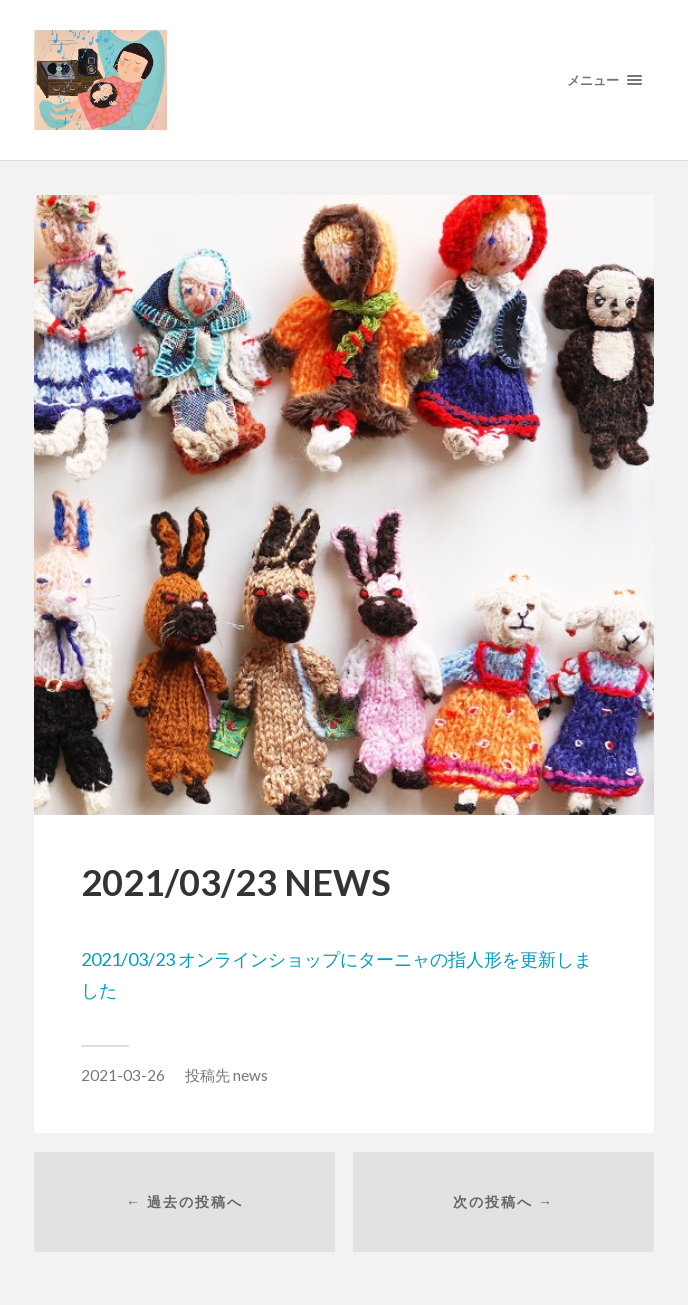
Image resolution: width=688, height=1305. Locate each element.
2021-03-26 (123, 1075)
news (250, 1075)
